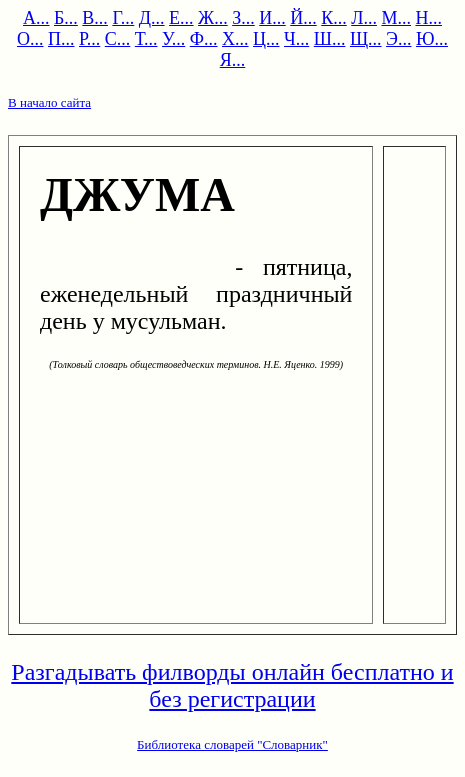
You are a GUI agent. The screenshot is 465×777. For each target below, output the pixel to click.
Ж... (213, 18)
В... (95, 18)
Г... (123, 18)
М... (396, 18)
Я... (233, 60)
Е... (181, 18)
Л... (364, 18)
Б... (66, 18)
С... (118, 39)
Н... (428, 18)
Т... (146, 39)
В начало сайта (49, 102)
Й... (303, 18)
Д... (152, 18)
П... (61, 39)
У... (173, 39)
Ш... (330, 39)
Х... (235, 39)
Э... (398, 39)
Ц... (266, 39)
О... (30, 39)
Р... (89, 39)
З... (243, 18)
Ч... (296, 39)
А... (36, 18)
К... (334, 18)
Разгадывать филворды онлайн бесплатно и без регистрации (232, 685)
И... (272, 18)
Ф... (204, 39)
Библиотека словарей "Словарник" (232, 744)
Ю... (432, 39)
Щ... (366, 39)
